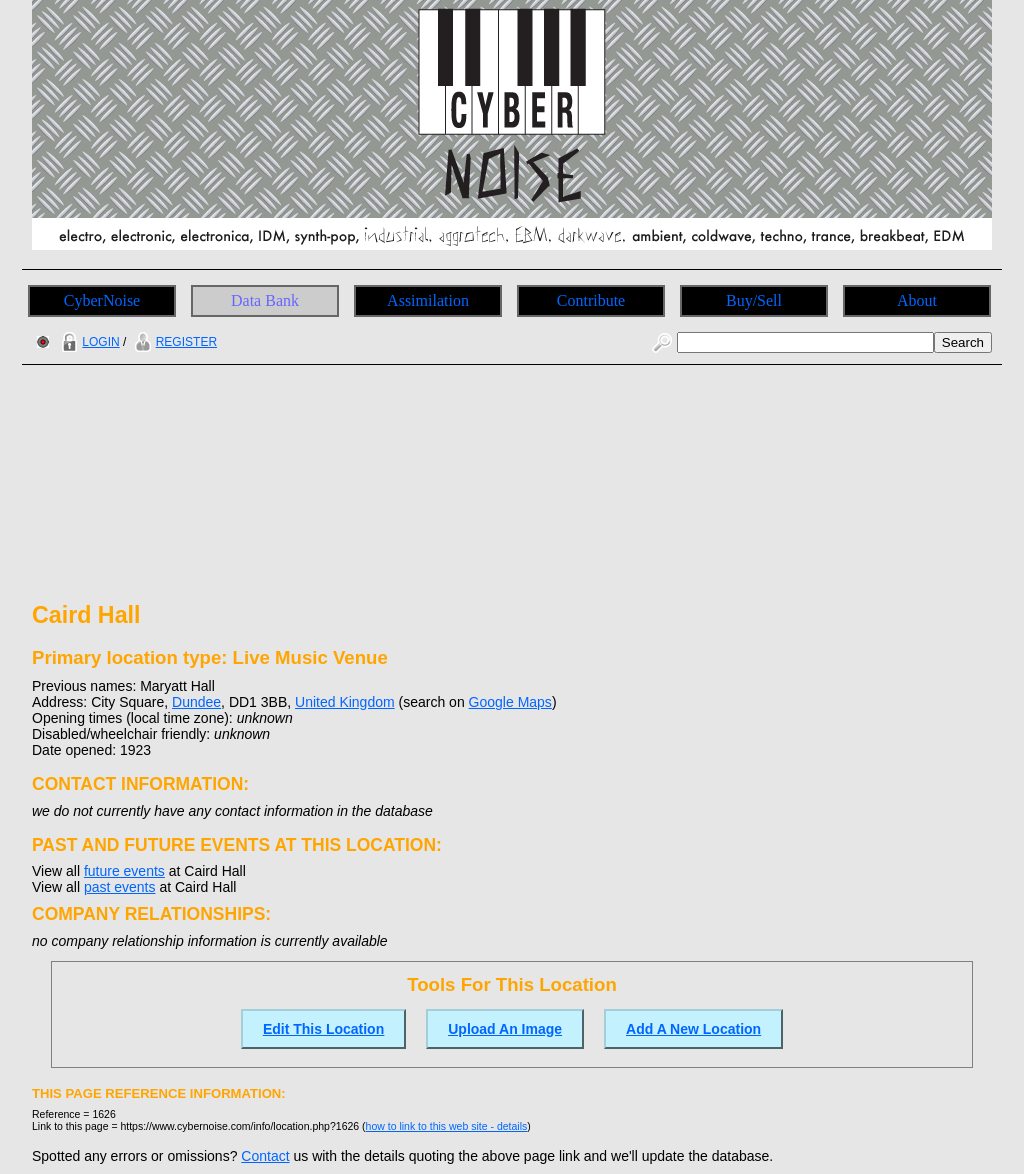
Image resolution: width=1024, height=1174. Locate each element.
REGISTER (173, 342)
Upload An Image (505, 1029)
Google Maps (510, 702)
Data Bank (265, 300)
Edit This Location (323, 1029)
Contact (265, 1156)
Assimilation (428, 300)
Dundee (196, 702)
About (917, 300)
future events (124, 871)
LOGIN (88, 342)
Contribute (591, 300)
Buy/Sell (754, 300)
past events (120, 887)
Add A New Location (693, 1029)
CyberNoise (102, 300)
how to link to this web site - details (447, 1126)
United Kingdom (345, 702)
